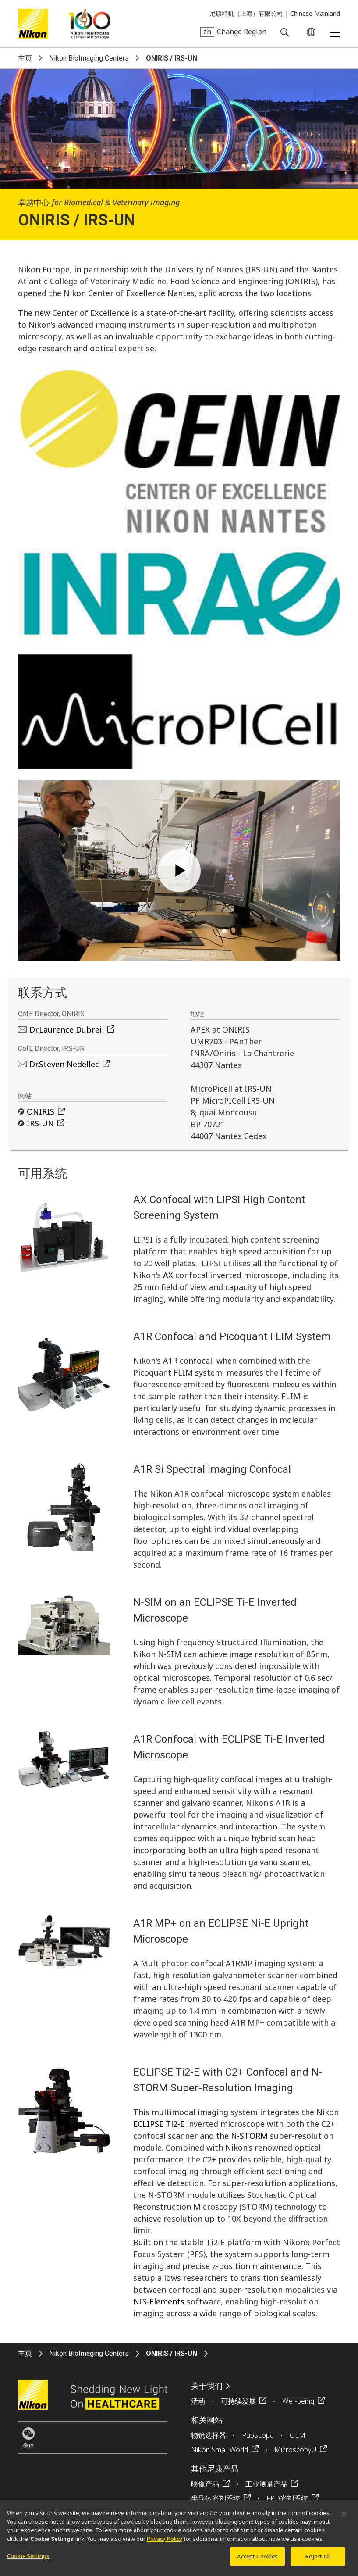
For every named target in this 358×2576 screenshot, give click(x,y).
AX (168, 1275)
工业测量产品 (266, 2484)
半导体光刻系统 (215, 2498)
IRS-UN (40, 1123)
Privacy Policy (164, 2539)
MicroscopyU (295, 2450)
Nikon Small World (219, 2450)
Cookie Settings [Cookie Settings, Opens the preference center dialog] (28, 2556)
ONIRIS (40, 1111)
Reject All (317, 2556)
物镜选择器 (208, 2435)
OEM (297, 2435)
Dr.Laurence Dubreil (66, 1029)
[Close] (344, 2514)
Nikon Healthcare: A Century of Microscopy (89, 24)
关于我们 (207, 2385)
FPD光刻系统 (287, 2498)
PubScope (258, 2435)
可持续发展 (238, 2401)
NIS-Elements (158, 2301)
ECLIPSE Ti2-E (158, 2124)
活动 (198, 2401)
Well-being (298, 2401)
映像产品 (205, 2484)
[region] (179, 2538)
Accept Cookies (257, 2556)
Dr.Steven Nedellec (64, 1064)
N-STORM (249, 2135)
